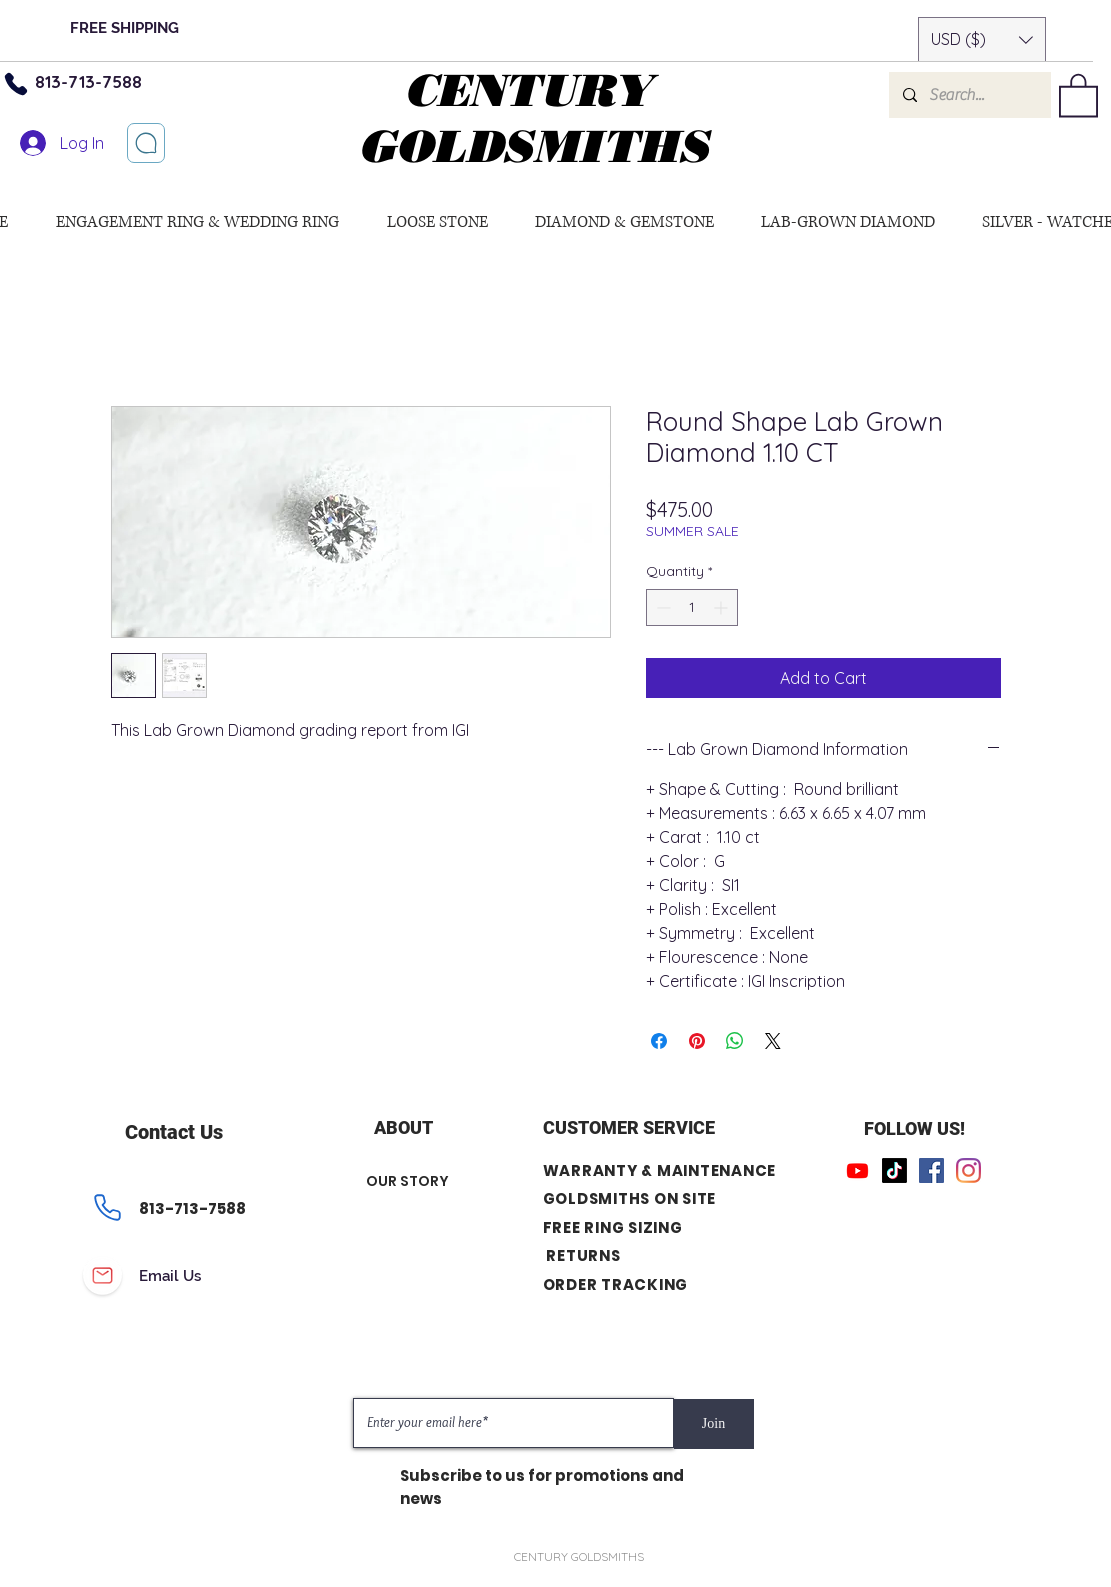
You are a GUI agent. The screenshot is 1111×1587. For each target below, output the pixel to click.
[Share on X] (773, 1041)
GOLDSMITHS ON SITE (630, 1198)
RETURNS (583, 1255)
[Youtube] (857, 1170)
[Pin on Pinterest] (697, 1041)
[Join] (714, 1424)
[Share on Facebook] (659, 1041)
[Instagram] (968, 1170)
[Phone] (108, 1208)
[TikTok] (894, 1170)
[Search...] (969, 95)
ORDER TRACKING (616, 1284)
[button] (982, 39)
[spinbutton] (692, 607)
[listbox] (982, 39)
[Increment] (722, 607)
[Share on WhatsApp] (735, 1041)
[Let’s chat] (146, 143)
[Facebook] (931, 1170)
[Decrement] (661, 607)
